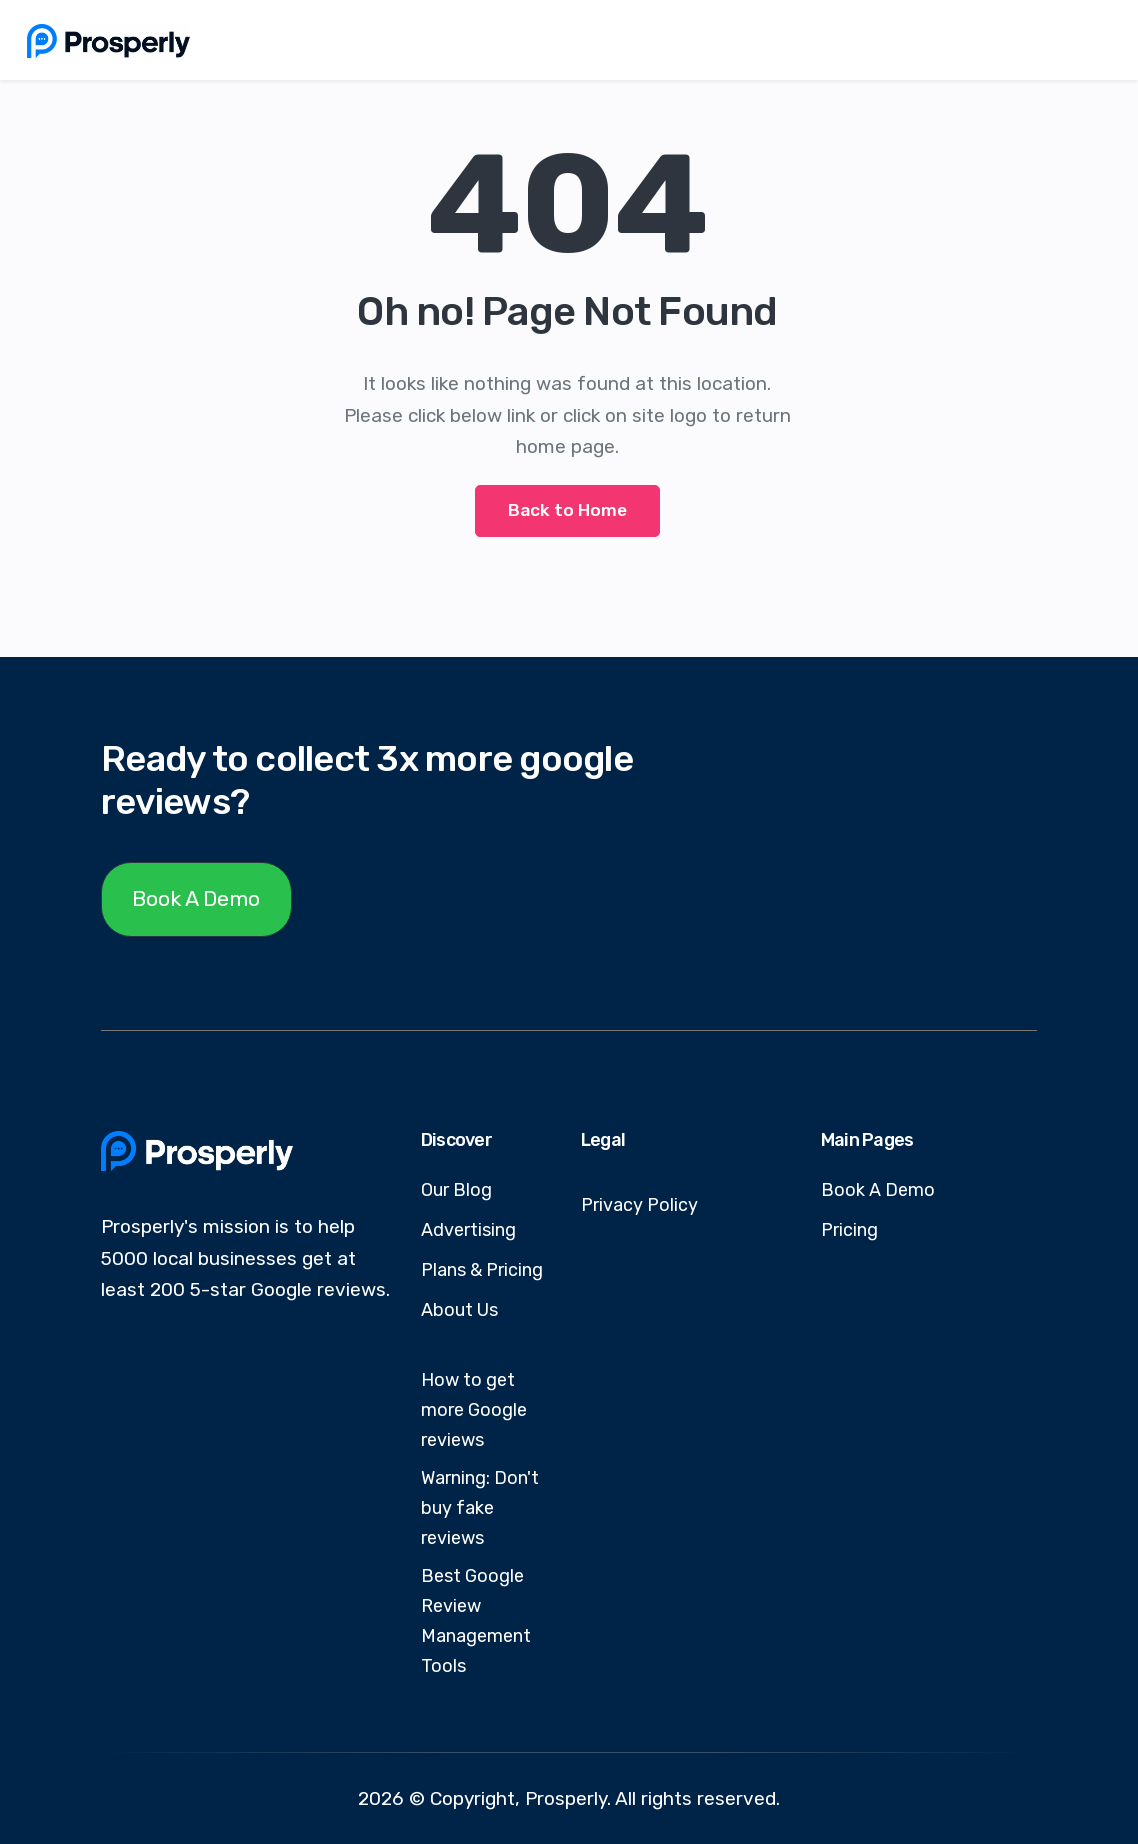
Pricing (849, 1230)
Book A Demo (196, 898)
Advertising (468, 1230)
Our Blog (456, 1190)
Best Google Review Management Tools (476, 1621)
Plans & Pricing (482, 1270)
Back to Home (567, 510)
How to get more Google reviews (474, 1410)
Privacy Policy (639, 1205)
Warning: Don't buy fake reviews (480, 1508)
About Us (459, 1310)
